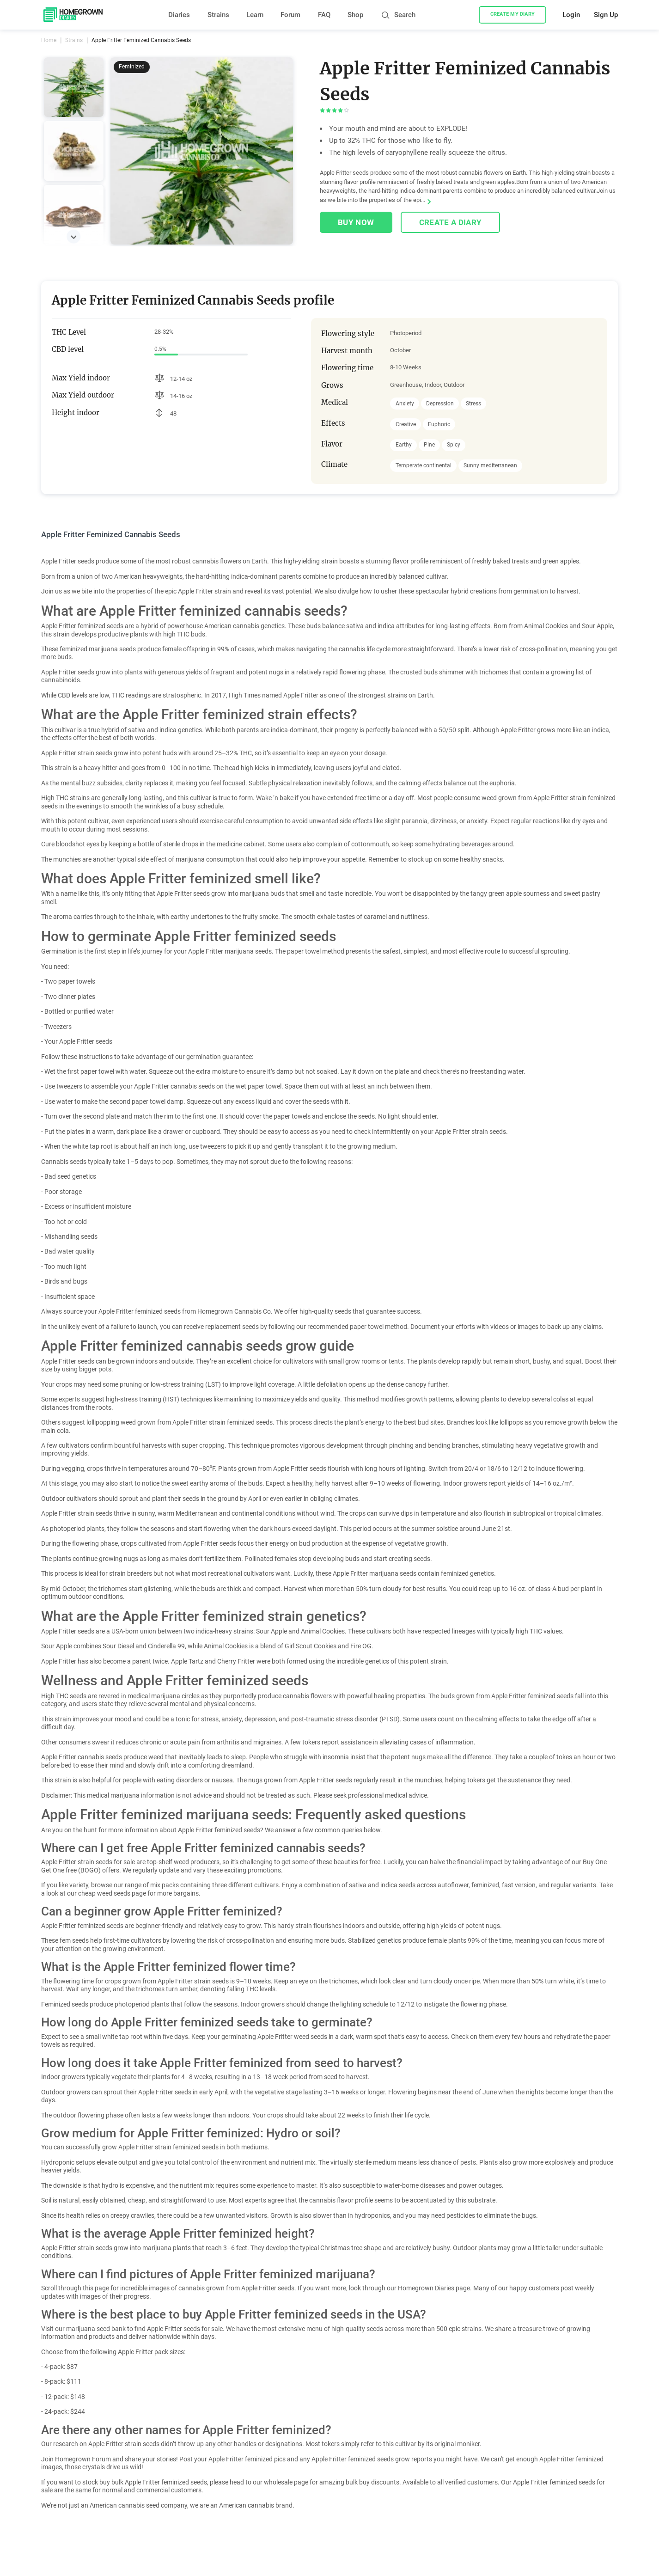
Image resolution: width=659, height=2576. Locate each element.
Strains (218, 15)
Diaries (179, 15)
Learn (254, 15)
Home (48, 40)
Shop (355, 15)
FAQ (324, 15)
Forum (290, 15)
